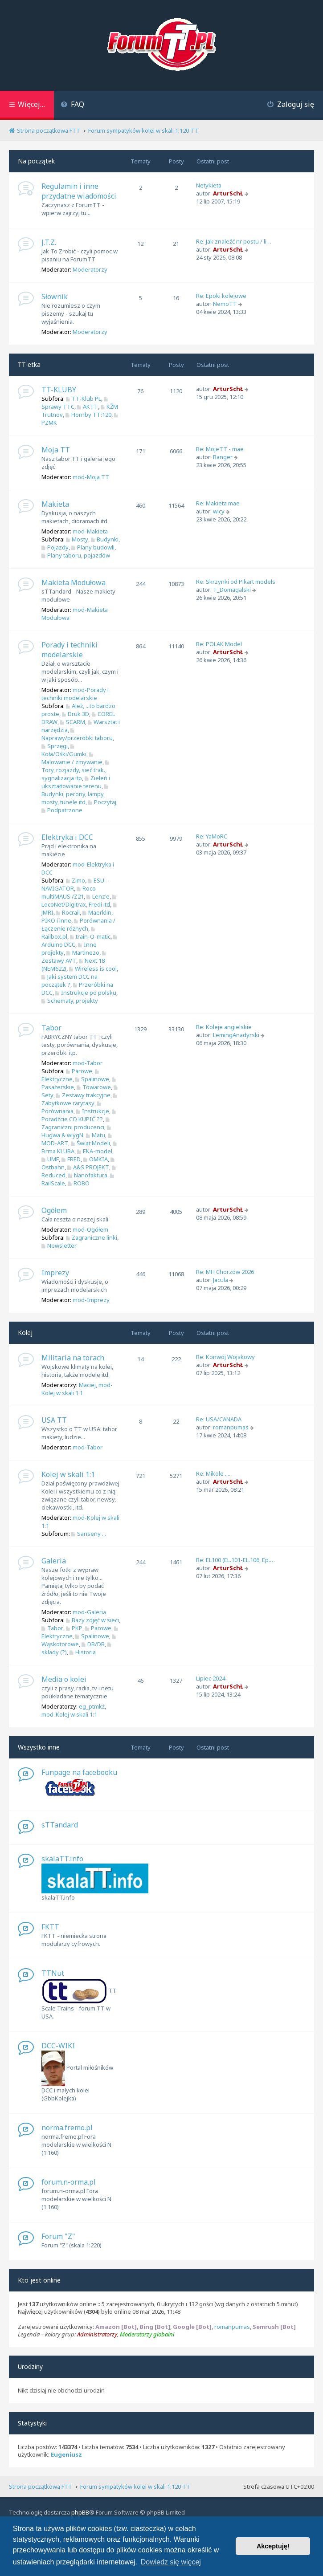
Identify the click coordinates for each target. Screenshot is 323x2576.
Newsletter (59, 1245)
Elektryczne (71, 1076)
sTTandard (59, 1825)
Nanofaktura (87, 1175)
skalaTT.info (62, 1859)
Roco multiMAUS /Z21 (68, 892)
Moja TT (55, 450)
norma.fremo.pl (67, 2127)
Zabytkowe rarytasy (80, 1100)
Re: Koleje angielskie (224, 1027)
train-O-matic (90, 936)
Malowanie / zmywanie (71, 759)
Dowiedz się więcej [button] (171, 2562)
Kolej (25, 1332)
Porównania (72, 1108)
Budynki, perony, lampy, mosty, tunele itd (75, 795)
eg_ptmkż (92, 1706)
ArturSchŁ (228, 193)
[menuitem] (72, 105)
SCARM (72, 722)
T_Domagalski (232, 590)
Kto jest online (39, 2280)
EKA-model (94, 1151)
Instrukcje (92, 1111)
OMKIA (95, 1159)
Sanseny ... (88, 1534)
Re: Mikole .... (213, 1473)
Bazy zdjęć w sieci (92, 1620)
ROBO (79, 1183)
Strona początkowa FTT (40, 2486)
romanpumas (231, 1427)
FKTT (50, 1927)
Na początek (36, 161)
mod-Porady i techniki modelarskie (75, 694)
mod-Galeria (89, 1612)
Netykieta (208, 185)
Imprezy (55, 1273)
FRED (71, 1159)
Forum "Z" (58, 2236)
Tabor (51, 1028)
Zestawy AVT (74, 957)
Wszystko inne (39, 1747)
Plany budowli (92, 547)
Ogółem (54, 1210)
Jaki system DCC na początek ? (69, 981)
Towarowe (94, 1087)
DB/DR (93, 1644)
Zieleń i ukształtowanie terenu (75, 782)
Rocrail (68, 912)
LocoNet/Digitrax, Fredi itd (79, 901)
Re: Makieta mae (218, 503)
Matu (95, 1135)
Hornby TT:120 (88, 415)
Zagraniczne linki (91, 1237)
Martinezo (82, 952)
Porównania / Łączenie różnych (78, 924)
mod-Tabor (87, 1063)
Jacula (220, 1280)
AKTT (87, 407)
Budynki (105, 539)
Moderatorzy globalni (147, 2334)
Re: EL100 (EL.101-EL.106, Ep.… (235, 1560)
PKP (74, 1628)
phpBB (80, 2512)
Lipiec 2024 (210, 1678)
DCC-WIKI (58, 2046)
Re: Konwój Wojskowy (225, 1357)
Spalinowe (92, 1079)
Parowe (79, 1071)
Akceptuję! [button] (273, 2546)
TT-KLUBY (58, 390)
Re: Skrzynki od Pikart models (235, 582)
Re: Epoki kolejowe (221, 296)
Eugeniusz (66, 2454)
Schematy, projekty (69, 1001)
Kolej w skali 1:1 (68, 1474)
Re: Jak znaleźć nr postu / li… (233, 241)
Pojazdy (55, 547)
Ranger (223, 457)
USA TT (54, 1420)
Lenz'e (98, 896)
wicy (219, 511)
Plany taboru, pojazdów (75, 555)
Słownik (54, 296)
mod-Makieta (90, 531)
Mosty (77, 539)
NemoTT (225, 304)
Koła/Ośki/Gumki (63, 751)
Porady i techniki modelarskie (69, 649)
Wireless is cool (93, 968)
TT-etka (29, 364)
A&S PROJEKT (88, 1167)
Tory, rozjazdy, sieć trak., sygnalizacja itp (76, 771)
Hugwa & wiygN (77, 1132)
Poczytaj (102, 802)
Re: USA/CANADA (218, 1419)
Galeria (53, 1561)
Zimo (75, 880)
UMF (50, 1159)
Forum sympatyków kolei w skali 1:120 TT (135, 2486)
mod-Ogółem (90, 1229)
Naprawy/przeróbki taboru (77, 735)
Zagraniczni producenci (76, 1124)
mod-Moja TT (91, 477)
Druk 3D (75, 714)
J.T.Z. (48, 242)
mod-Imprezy (91, 1300)
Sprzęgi (54, 746)
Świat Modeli (90, 1143)
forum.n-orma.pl (68, 2182)
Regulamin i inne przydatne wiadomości (78, 191)
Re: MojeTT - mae (220, 449)
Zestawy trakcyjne (83, 1095)
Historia (83, 1652)
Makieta (55, 504)
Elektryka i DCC (67, 837)
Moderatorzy (90, 269)
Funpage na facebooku (79, 1772)
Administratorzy (97, 2334)
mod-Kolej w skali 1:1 (77, 1389)
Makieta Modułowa (73, 582)
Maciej (87, 1385)
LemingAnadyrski (236, 1035)
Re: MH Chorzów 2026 (225, 1272)
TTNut (52, 1973)
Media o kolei (63, 1679)
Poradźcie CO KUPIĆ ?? (79, 1116)
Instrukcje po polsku (85, 993)
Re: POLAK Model (219, 644)
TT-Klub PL (83, 399)
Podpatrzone (61, 810)
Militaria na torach (72, 1358)
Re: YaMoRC (211, 836)
